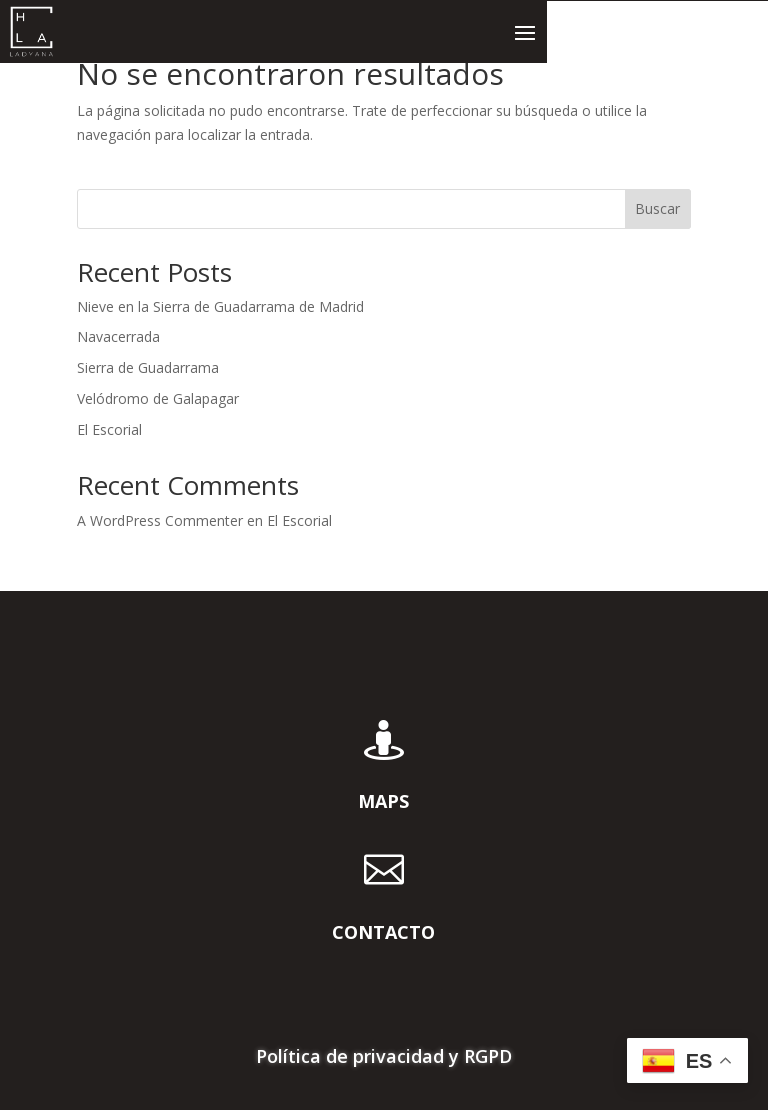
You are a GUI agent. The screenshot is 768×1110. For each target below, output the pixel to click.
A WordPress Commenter (160, 520)
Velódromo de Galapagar (158, 398)
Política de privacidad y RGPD (384, 1058)
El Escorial (109, 429)
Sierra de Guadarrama (148, 367)
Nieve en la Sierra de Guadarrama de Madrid (220, 306)
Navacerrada (118, 336)
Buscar (657, 208)
